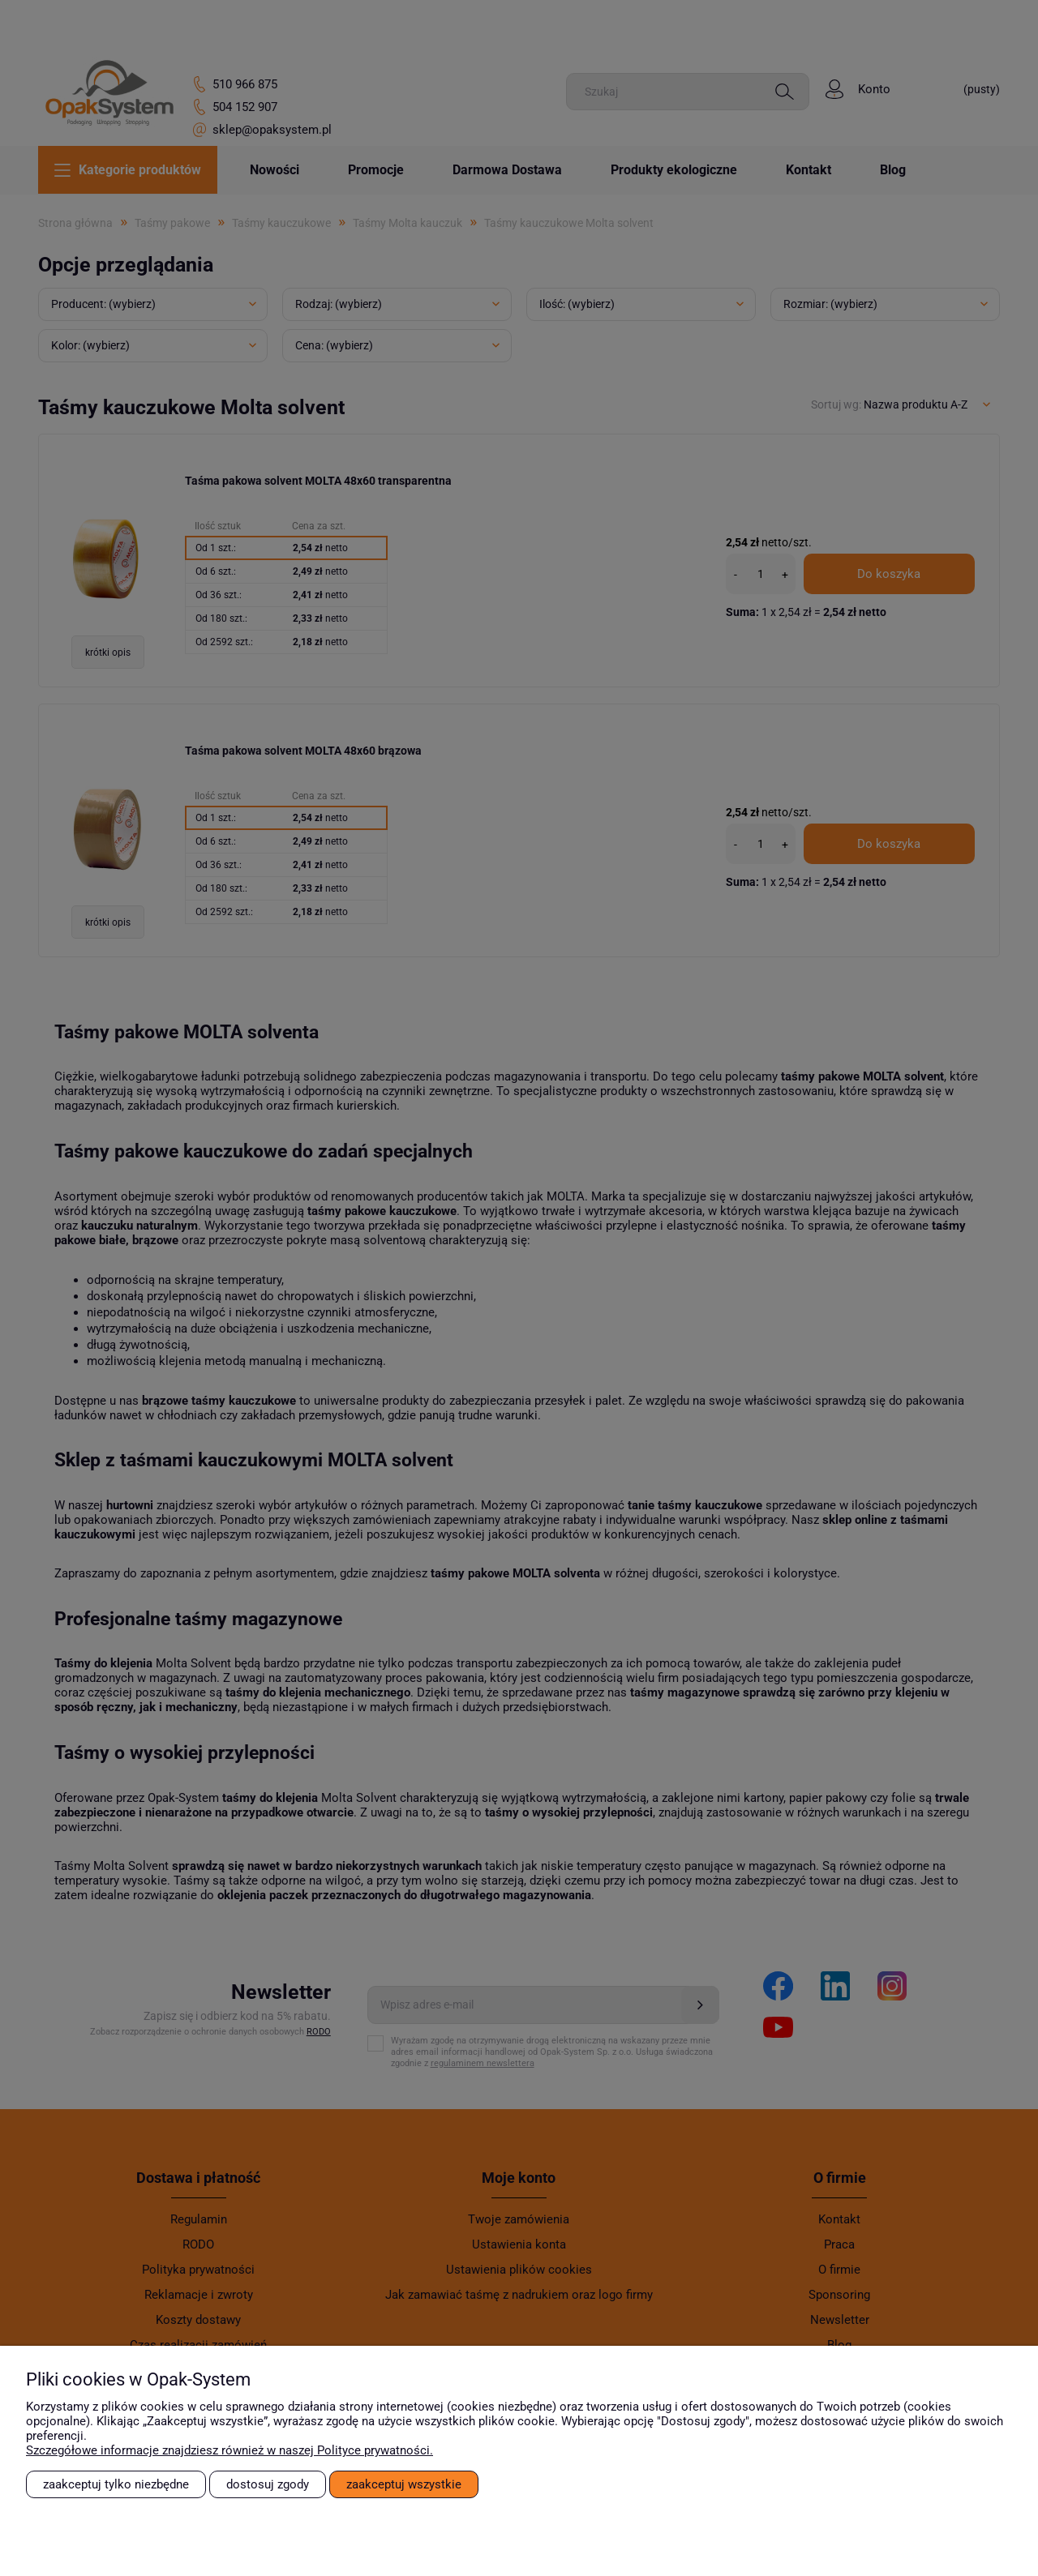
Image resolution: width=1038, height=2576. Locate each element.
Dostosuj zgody (267, 2484)
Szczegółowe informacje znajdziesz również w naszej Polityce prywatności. (229, 2450)
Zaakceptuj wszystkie (403, 2484)
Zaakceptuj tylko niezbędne (116, 2484)
